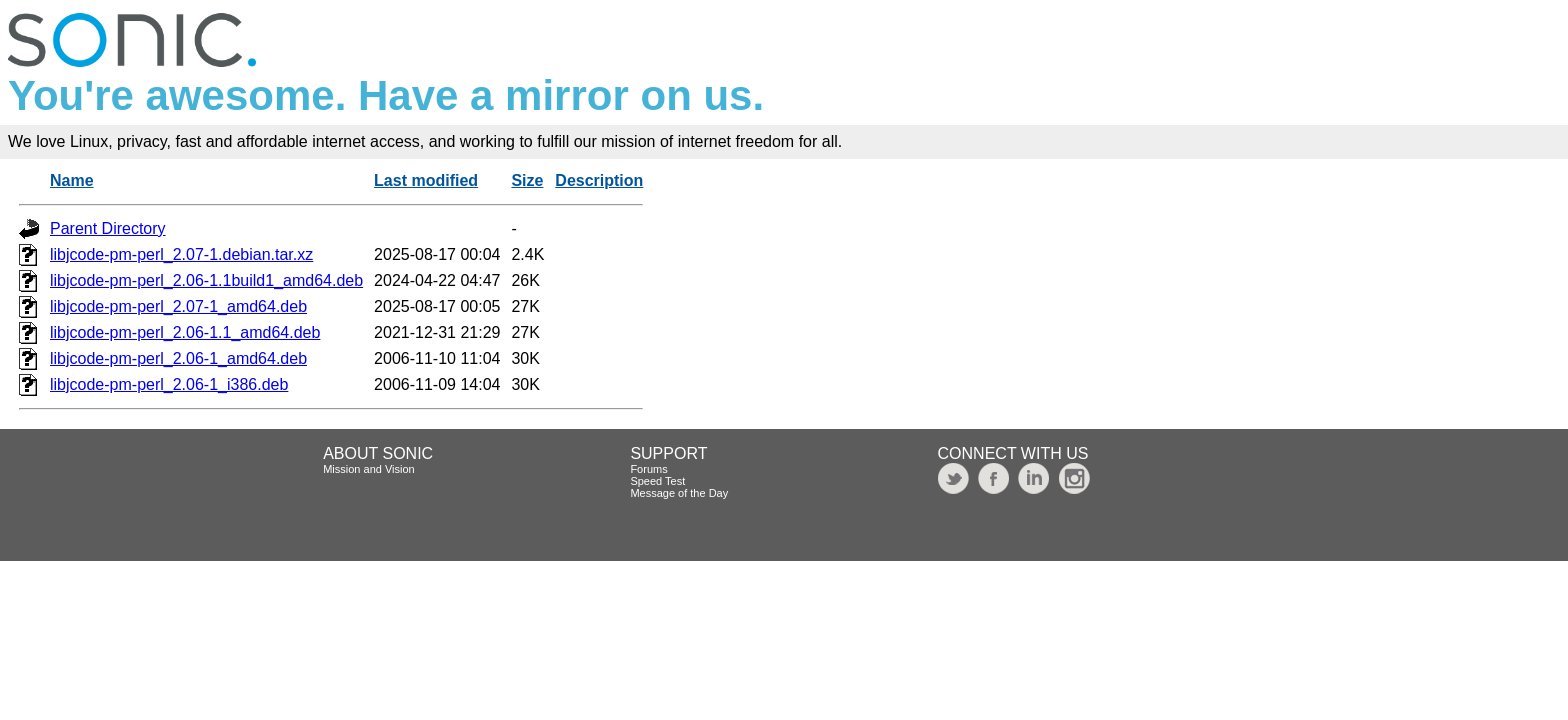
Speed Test (657, 481)
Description (599, 180)
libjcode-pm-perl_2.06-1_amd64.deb (178, 358)
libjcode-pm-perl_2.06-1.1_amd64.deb (185, 332)
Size (527, 180)
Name (72, 180)
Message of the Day (679, 493)
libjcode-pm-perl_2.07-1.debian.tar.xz (181, 254)
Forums (648, 469)
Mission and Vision (369, 469)
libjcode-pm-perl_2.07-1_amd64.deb (178, 306)
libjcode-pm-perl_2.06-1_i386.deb (169, 384)
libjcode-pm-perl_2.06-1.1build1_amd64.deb (206, 280)
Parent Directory (108, 228)
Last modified (426, 180)
